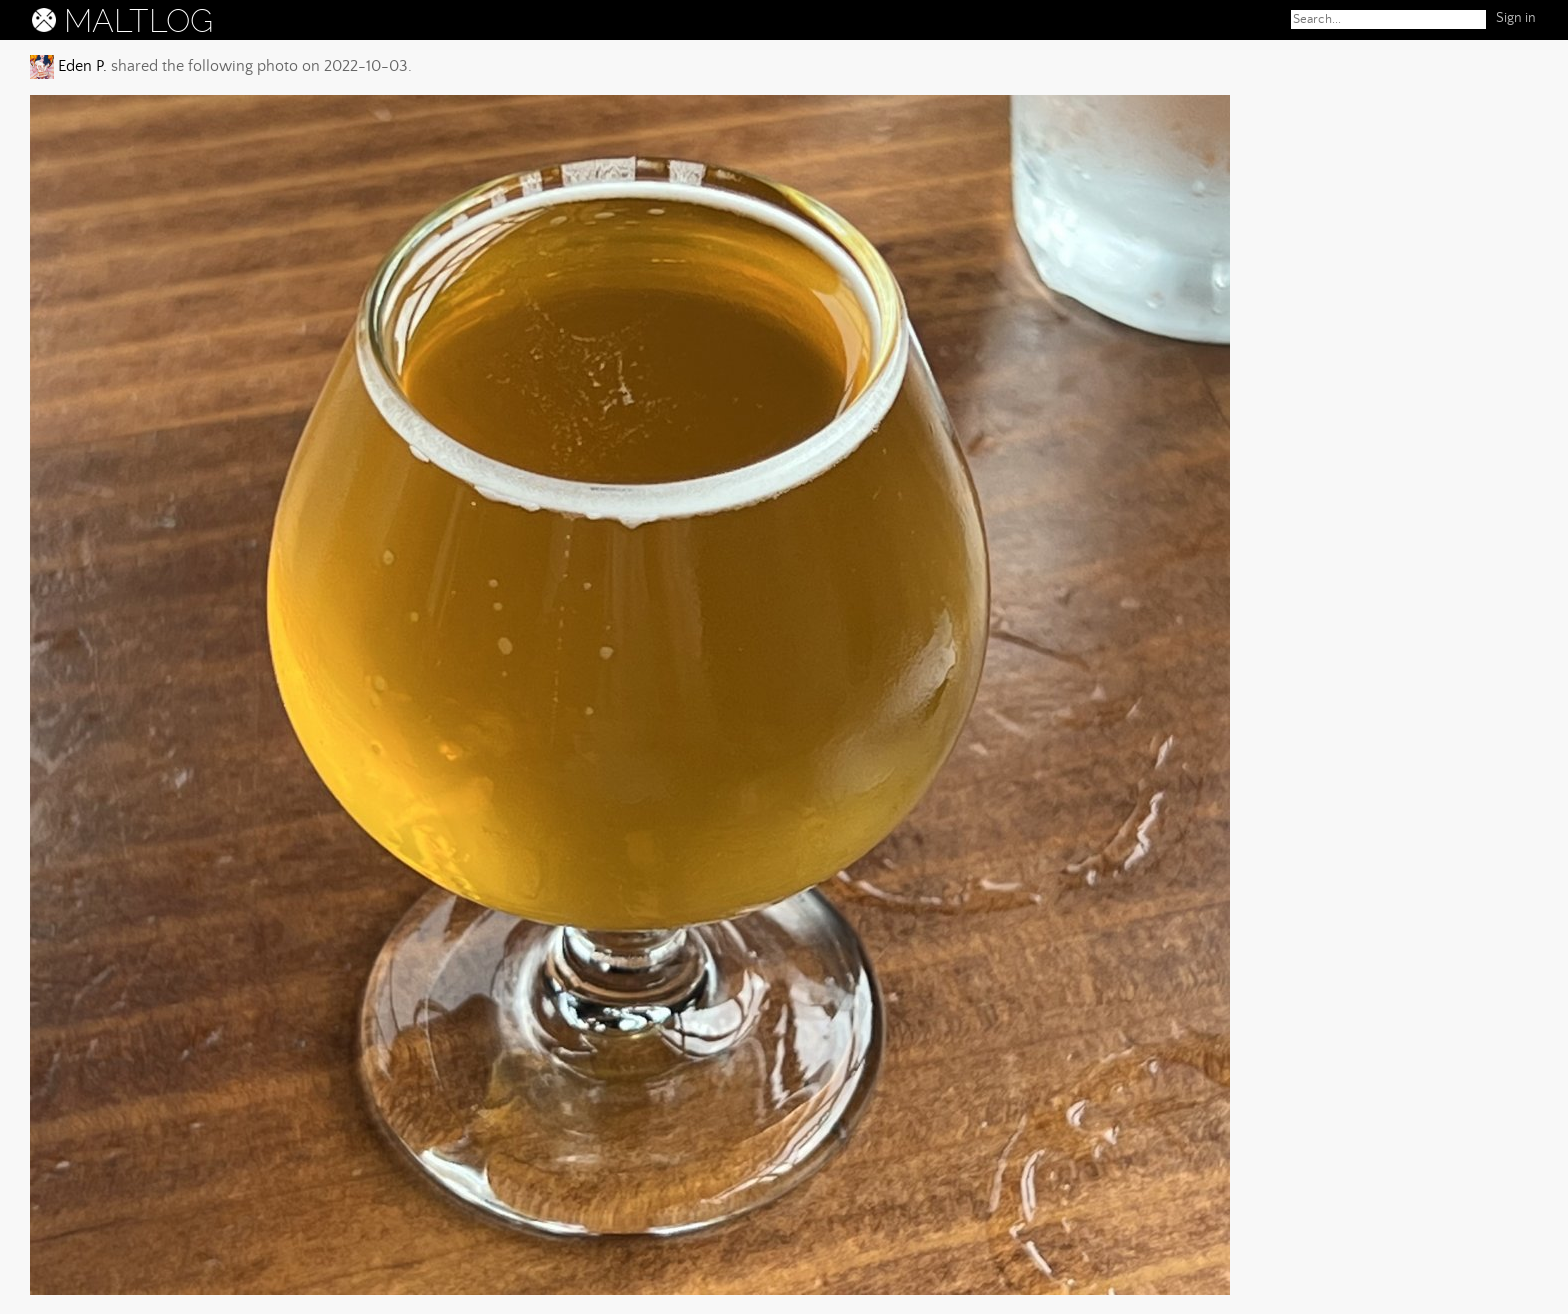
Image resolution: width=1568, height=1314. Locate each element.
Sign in (1516, 18)
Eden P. (80, 66)
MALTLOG (138, 21)
